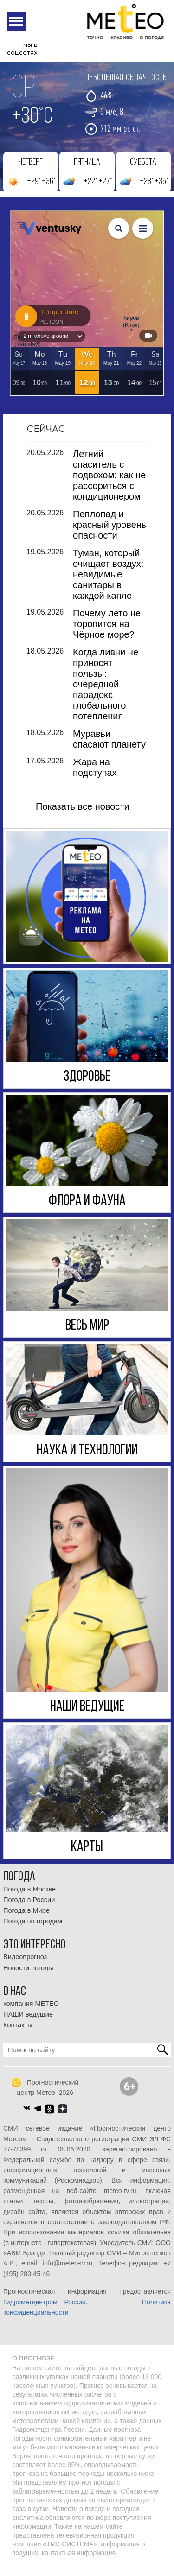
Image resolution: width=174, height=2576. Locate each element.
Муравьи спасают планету (109, 747)
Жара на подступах (95, 776)
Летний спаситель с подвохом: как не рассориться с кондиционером (109, 483)
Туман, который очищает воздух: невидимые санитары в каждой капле (108, 583)
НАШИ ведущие (28, 2023)
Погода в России (29, 1908)
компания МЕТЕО (31, 2012)
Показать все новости (82, 815)
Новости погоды (28, 1976)
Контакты (17, 2034)
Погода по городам (32, 1930)
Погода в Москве (29, 1898)
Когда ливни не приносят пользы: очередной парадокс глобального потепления (105, 693)
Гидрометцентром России (44, 2311)
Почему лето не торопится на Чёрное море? (107, 632)
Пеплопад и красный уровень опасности (109, 533)
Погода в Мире (26, 1919)
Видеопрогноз (25, 1966)
